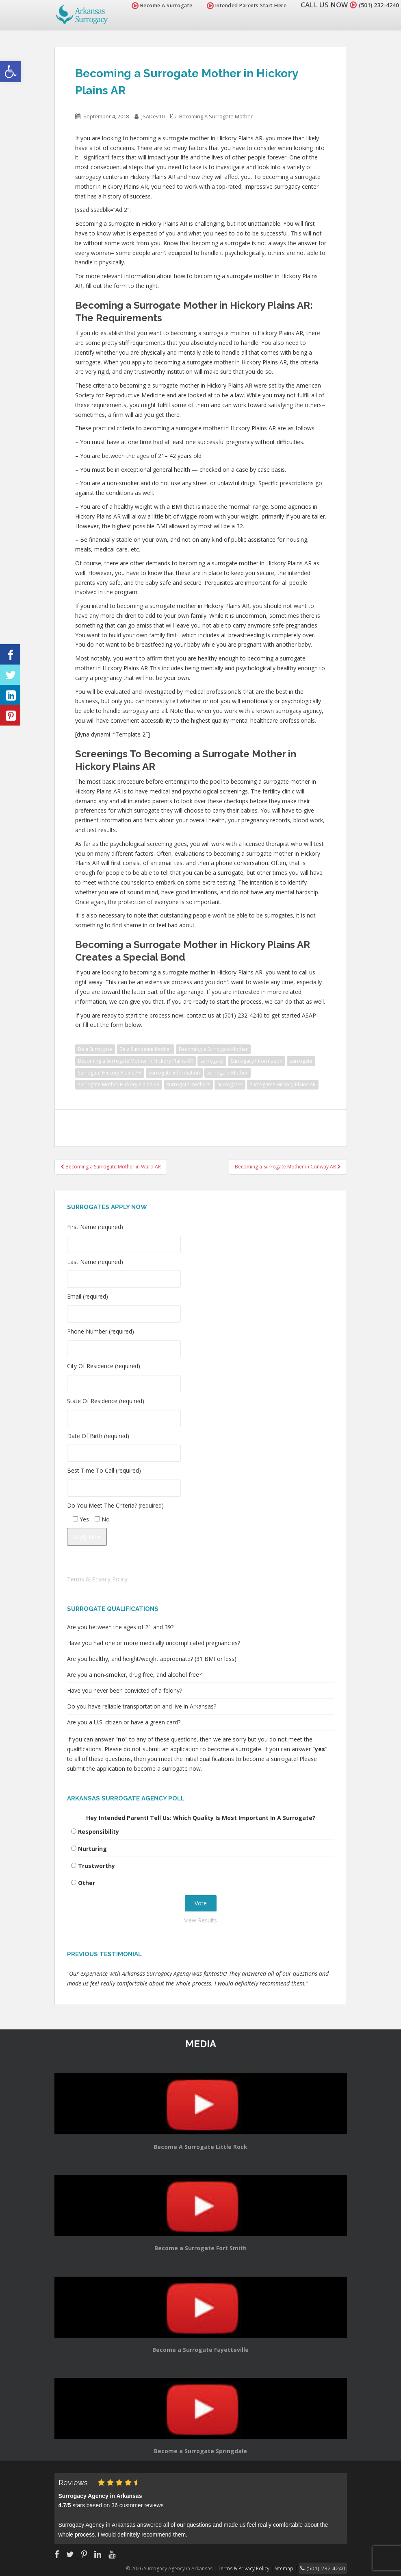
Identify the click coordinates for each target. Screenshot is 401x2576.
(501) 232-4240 (374, 4)
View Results (200, 1920)
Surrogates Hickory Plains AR (283, 1084)
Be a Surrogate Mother (145, 1049)
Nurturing (92, 1848)
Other (86, 1883)
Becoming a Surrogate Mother (213, 1049)
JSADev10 (153, 116)
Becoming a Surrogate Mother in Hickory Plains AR (135, 1060)
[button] (10, 71)
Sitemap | (296, 2567)
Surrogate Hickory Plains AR (109, 1072)
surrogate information (174, 1072)
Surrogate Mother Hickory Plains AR (118, 1084)
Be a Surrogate (95, 1049)
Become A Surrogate (152, 5)
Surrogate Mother (227, 1072)
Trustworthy (96, 1866)
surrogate (301, 1060)
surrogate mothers (188, 1084)
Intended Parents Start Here (237, 5)
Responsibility (98, 1831)
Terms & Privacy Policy (97, 1579)
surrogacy (211, 1060)
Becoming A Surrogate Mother (216, 116)
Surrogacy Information (256, 1060)
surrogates (230, 1084)
